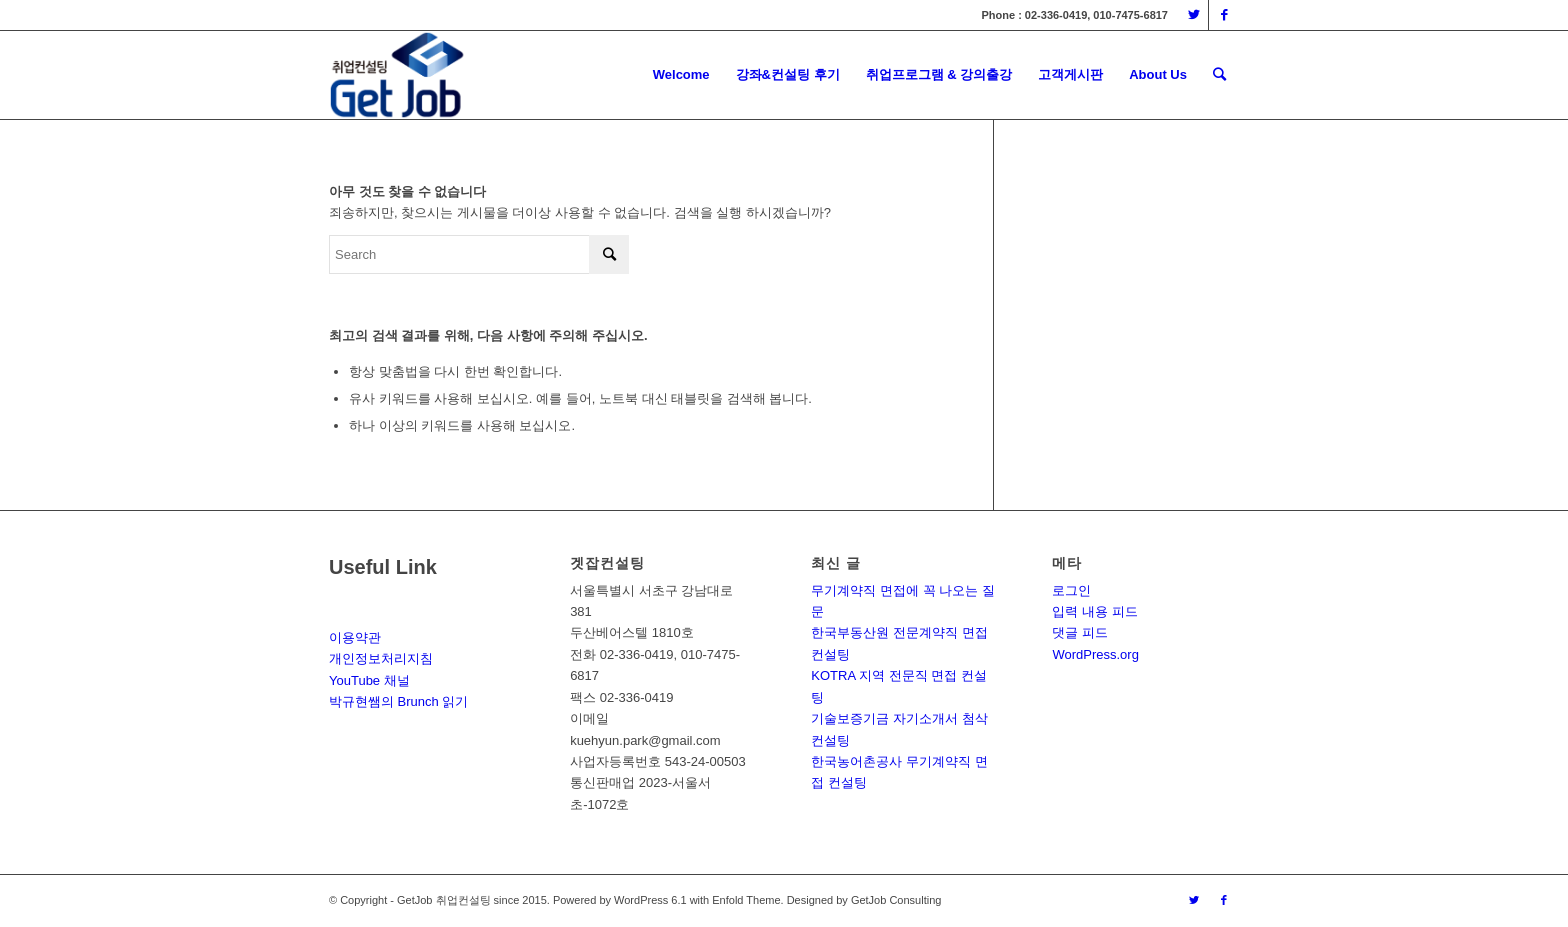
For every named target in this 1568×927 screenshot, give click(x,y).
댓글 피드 (1080, 632)
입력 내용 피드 (1094, 611)
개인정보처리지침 (381, 658)
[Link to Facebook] (1224, 15)
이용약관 (355, 637)
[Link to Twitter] (1193, 15)
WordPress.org (1095, 654)
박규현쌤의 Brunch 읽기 (398, 701)
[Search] (1219, 75)
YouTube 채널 (369, 680)
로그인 (1071, 590)
